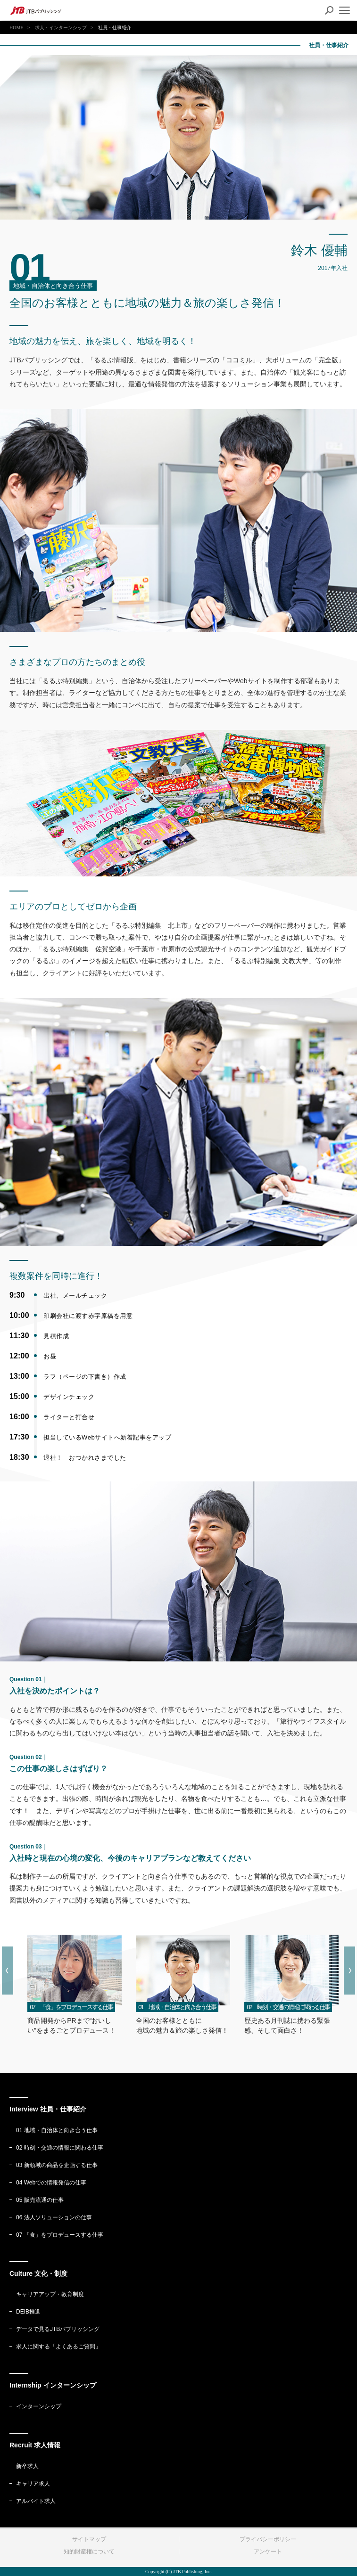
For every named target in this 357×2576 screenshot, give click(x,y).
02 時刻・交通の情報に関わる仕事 (56, 2148)
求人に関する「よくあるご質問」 (55, 2346)
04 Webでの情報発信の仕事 (47, 2182)
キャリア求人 (29, 2483)
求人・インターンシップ (61, 27)
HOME (16, 27)
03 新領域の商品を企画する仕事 (53, 2165)
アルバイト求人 (32, 2501)
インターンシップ (35, 2406)
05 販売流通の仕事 (36, 2200)
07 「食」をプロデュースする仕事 (56, 2235)
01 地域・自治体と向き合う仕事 (53, 2130)
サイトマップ (89, 2539)
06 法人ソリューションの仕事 (50, 2217)
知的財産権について (89, 2551)
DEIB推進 (25, 2311)
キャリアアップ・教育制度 (46, 2294)
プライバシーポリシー (268, 2539)
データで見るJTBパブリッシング (54, 2329)
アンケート (268, 2551)
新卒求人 (24, 2466)
